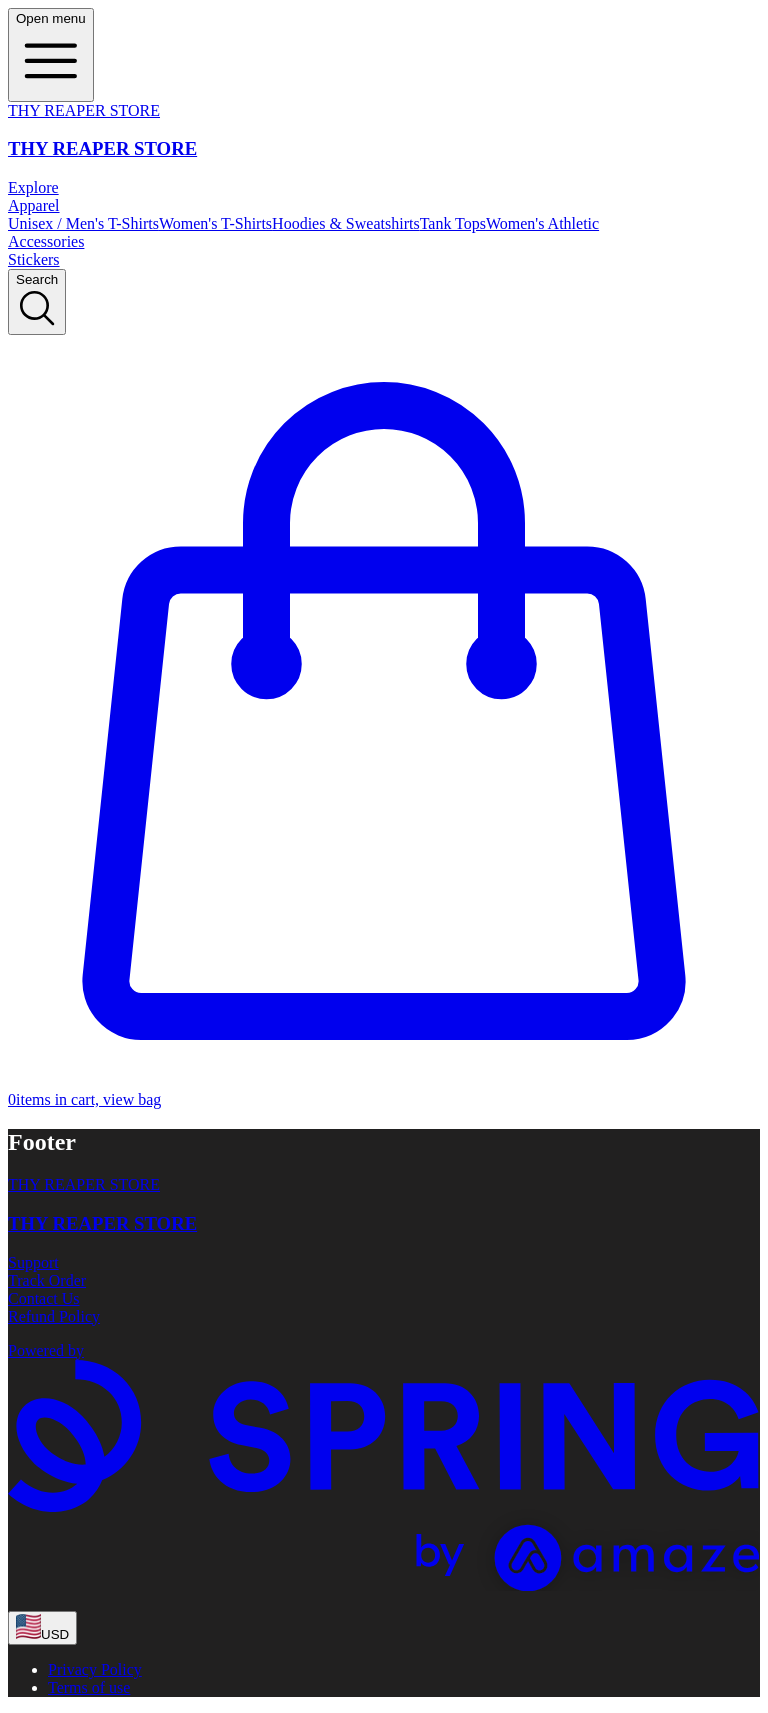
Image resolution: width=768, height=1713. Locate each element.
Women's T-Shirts (215, 223)
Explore (33, 187)
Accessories (46, 241)
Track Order (47, 1280)
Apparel (34, 205)
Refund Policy (54, 1316)
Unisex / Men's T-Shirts (83, 223)
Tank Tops (453, 223)
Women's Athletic (542, 223)
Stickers (34, 259)
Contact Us (44, 1298)
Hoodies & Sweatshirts (346, 223)
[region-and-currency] (42, 1628)
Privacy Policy (95, 1669)
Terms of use (89, 1687)
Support (33, 1262)
